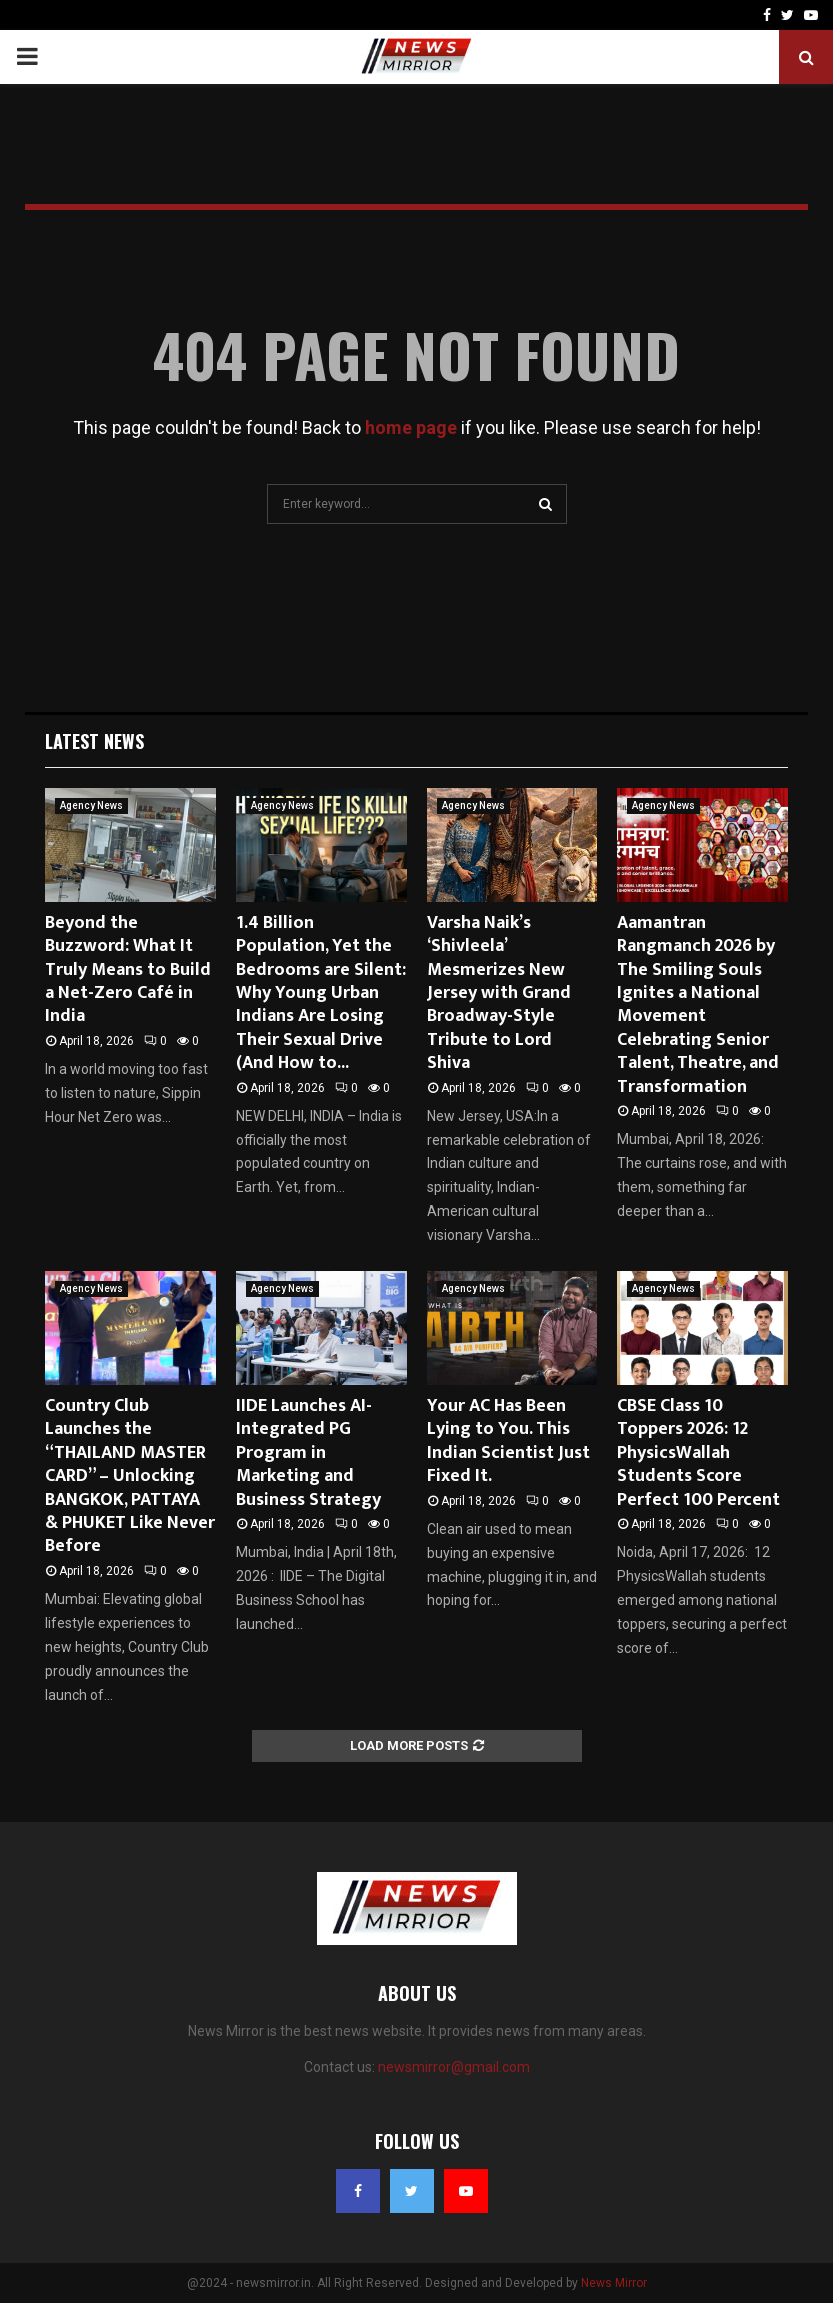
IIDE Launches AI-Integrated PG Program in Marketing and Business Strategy (308, 1453)
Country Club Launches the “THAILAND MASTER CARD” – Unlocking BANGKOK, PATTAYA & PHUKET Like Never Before (130, 1476)
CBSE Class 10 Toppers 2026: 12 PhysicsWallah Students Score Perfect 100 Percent (698, 1453)
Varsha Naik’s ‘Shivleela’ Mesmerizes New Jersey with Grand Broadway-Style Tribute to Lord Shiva (499, 993)
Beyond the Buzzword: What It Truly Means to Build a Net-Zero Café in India (128, 970)
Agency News (91, 805)
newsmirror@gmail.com (454, 2067)
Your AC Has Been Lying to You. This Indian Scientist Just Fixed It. (508, 1441)
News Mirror (614, 2283)
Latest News (94, 741)
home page (411, 427)
